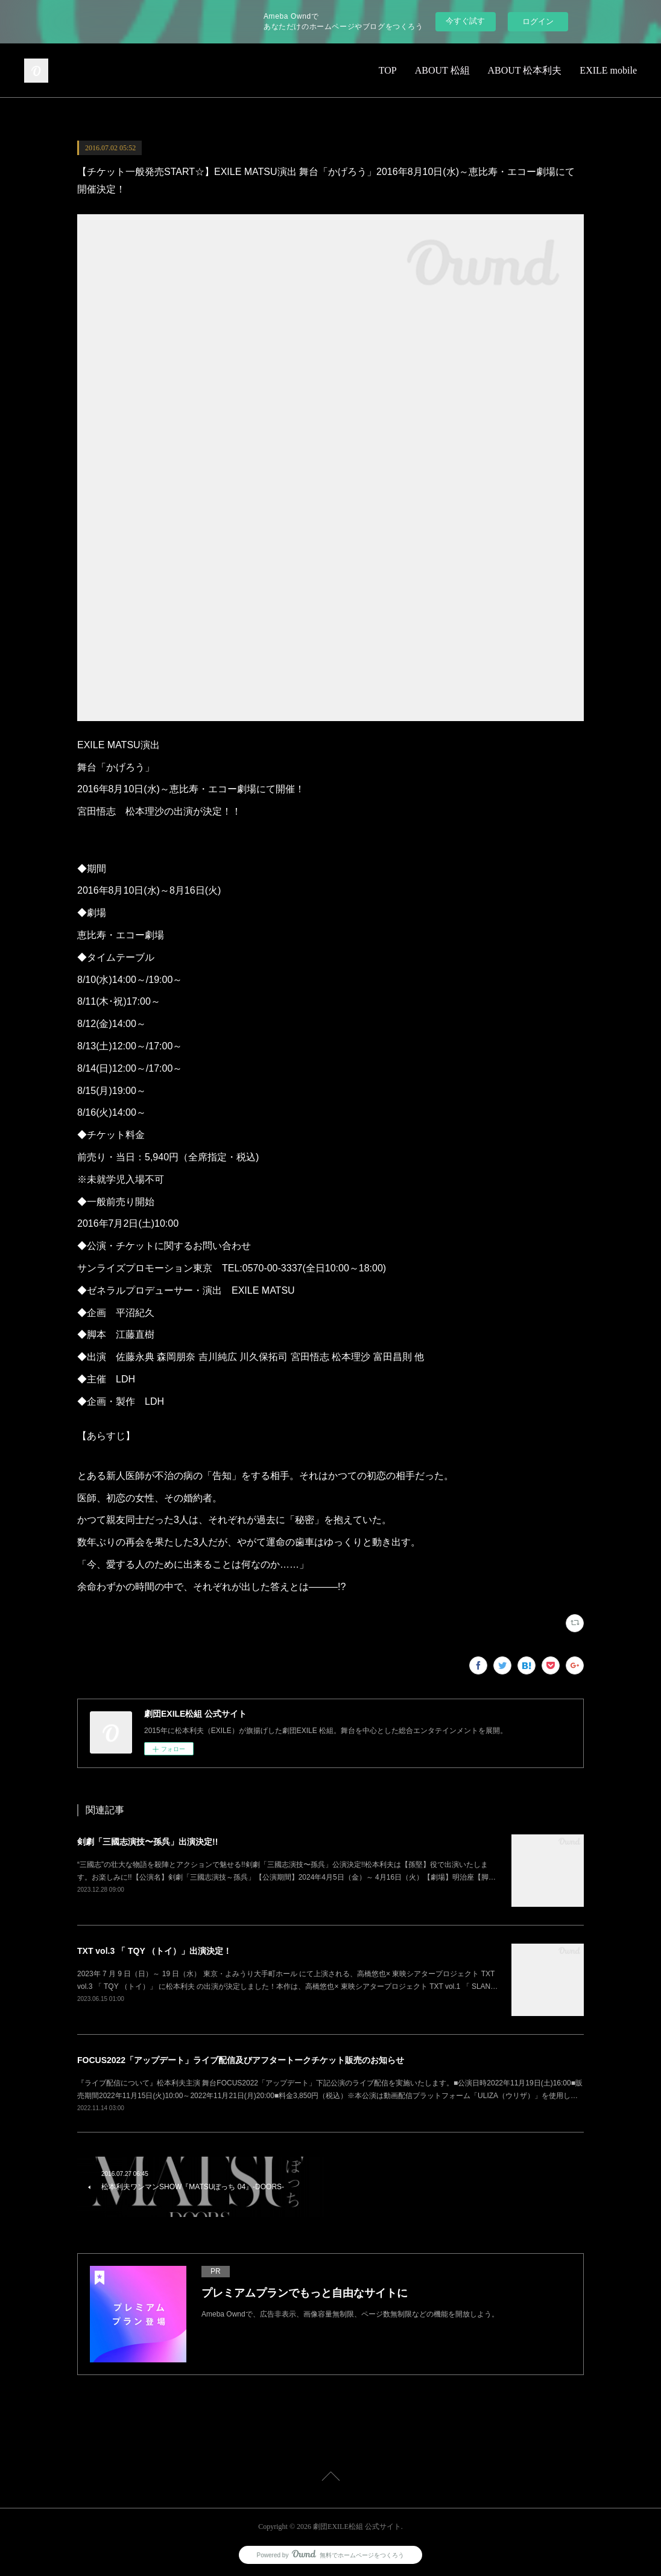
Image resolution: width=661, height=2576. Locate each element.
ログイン (538, 21)
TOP (388, 70)
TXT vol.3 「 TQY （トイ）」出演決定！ (154, 1951)
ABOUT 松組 (442, 70)
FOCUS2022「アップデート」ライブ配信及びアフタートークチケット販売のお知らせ (240, 2060)
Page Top (330, 2478)
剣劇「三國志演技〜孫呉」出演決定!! (147, 1841)
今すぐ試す (465, 20)
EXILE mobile (608, 70)
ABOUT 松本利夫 (525, 70)
